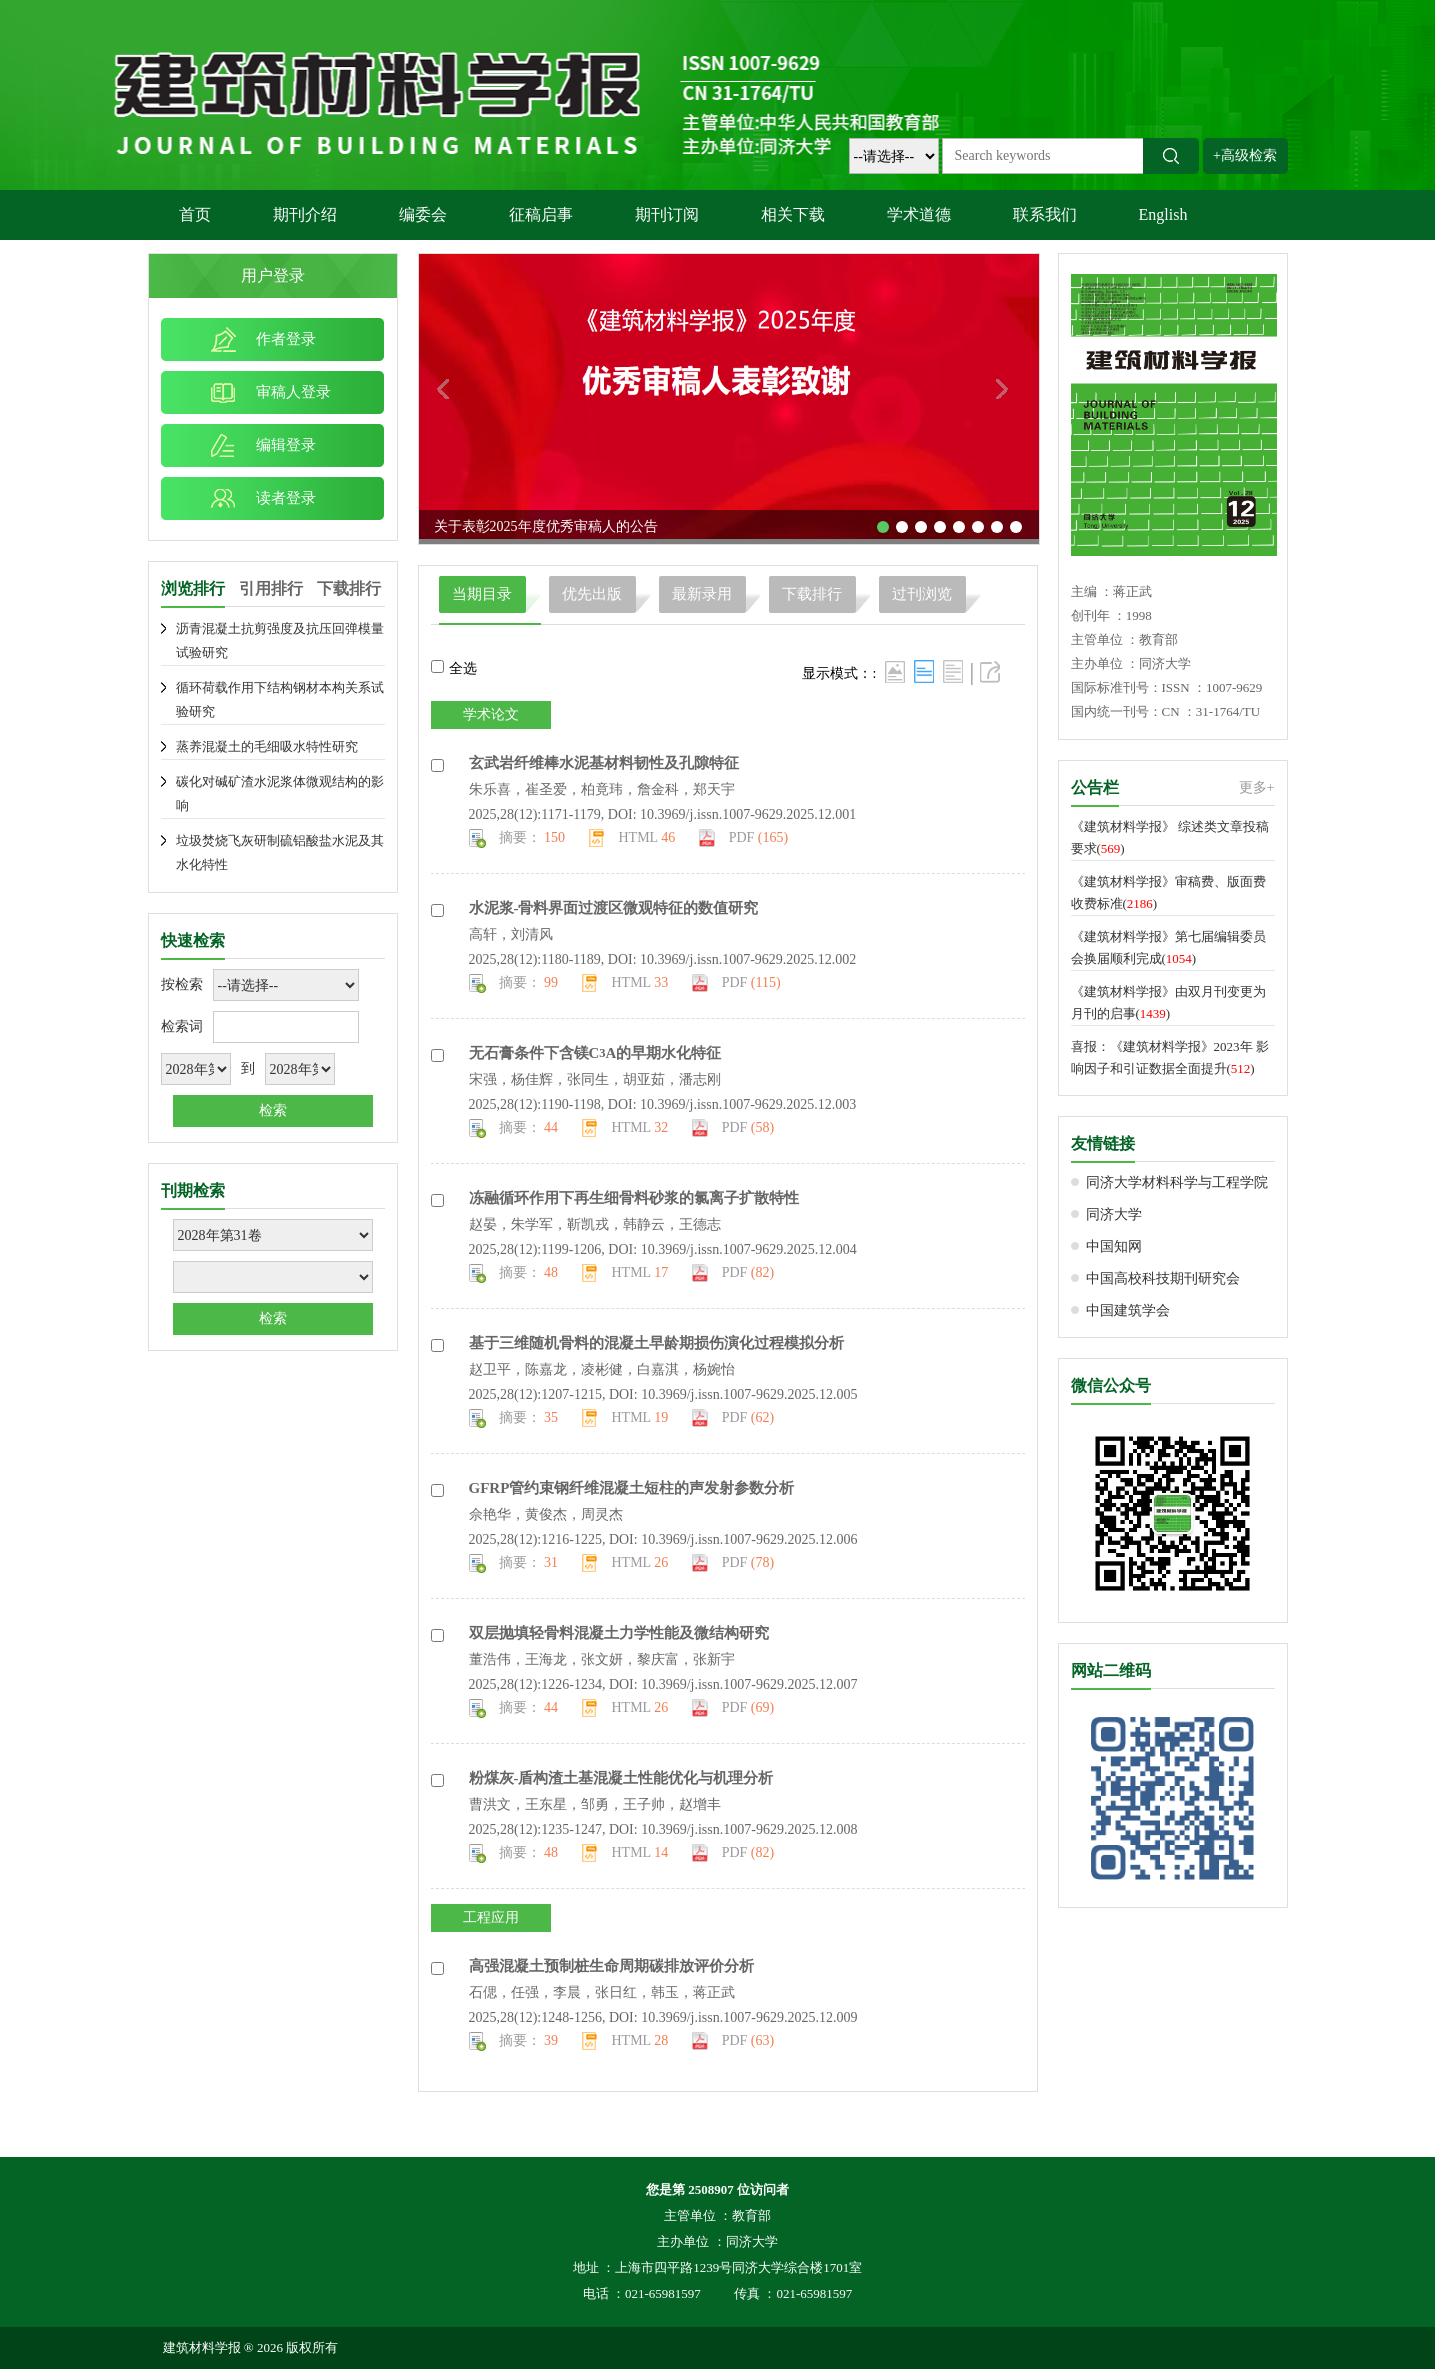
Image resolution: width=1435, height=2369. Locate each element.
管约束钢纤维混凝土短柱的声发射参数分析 (632, 1488)
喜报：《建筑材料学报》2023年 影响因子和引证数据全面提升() (1170, 1057)
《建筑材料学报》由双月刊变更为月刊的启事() (1168, 1002)
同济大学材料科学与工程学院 (1177, 1182)
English (1163, 214)
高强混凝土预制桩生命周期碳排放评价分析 (611, 1966)
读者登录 (286, 498)
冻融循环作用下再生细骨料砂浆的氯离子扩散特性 (634, 1198)
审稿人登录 (293, 392)
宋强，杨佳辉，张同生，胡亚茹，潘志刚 (595, 1079)
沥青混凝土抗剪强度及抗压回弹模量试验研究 (280, 640)
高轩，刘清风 (511, 934)
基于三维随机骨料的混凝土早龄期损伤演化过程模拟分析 (656, 1343)
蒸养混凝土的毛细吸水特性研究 (267, 746)
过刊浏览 (922, 594)
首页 (195, 214)
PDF (759, 837)
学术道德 (919, 214)
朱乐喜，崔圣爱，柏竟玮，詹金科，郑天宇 (602, 789)
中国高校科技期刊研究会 (1163, 1278)
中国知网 (1114, 1246)
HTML (647, 837)
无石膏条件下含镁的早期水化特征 (595, 1053)
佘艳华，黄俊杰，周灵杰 (546, 1514)
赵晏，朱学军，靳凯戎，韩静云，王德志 (595, 1224)
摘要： (532, 837)
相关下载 (793, 214)
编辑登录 (286, 445)
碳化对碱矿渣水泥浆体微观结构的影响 (280, 793)
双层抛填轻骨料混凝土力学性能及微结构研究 (619, 1633)
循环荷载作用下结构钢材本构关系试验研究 (280, 699)
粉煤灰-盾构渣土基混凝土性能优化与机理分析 (621, 1778)
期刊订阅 (667, 214)
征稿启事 (541, 214)
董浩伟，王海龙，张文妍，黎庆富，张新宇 (602, 1659)
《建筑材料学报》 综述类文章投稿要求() (1170, 837)
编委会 (423, 214)
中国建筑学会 (1128, 1310)
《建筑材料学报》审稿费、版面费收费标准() (1168, 892)
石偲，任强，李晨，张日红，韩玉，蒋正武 (602, 1992)
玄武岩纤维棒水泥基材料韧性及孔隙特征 (604, 763)
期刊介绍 (305, 214)
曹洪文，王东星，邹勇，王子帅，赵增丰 (595, 1804)
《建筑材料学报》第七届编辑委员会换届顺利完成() (1168, 947)
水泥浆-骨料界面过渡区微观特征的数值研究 (614, 908)
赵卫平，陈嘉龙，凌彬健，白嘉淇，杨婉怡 (602, 1369)
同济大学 (1114, 1214)
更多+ (1257, 787)
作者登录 (286, 339)
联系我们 (1045, 214)
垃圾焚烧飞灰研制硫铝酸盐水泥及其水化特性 (280, 852)
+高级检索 (1245, 155)
